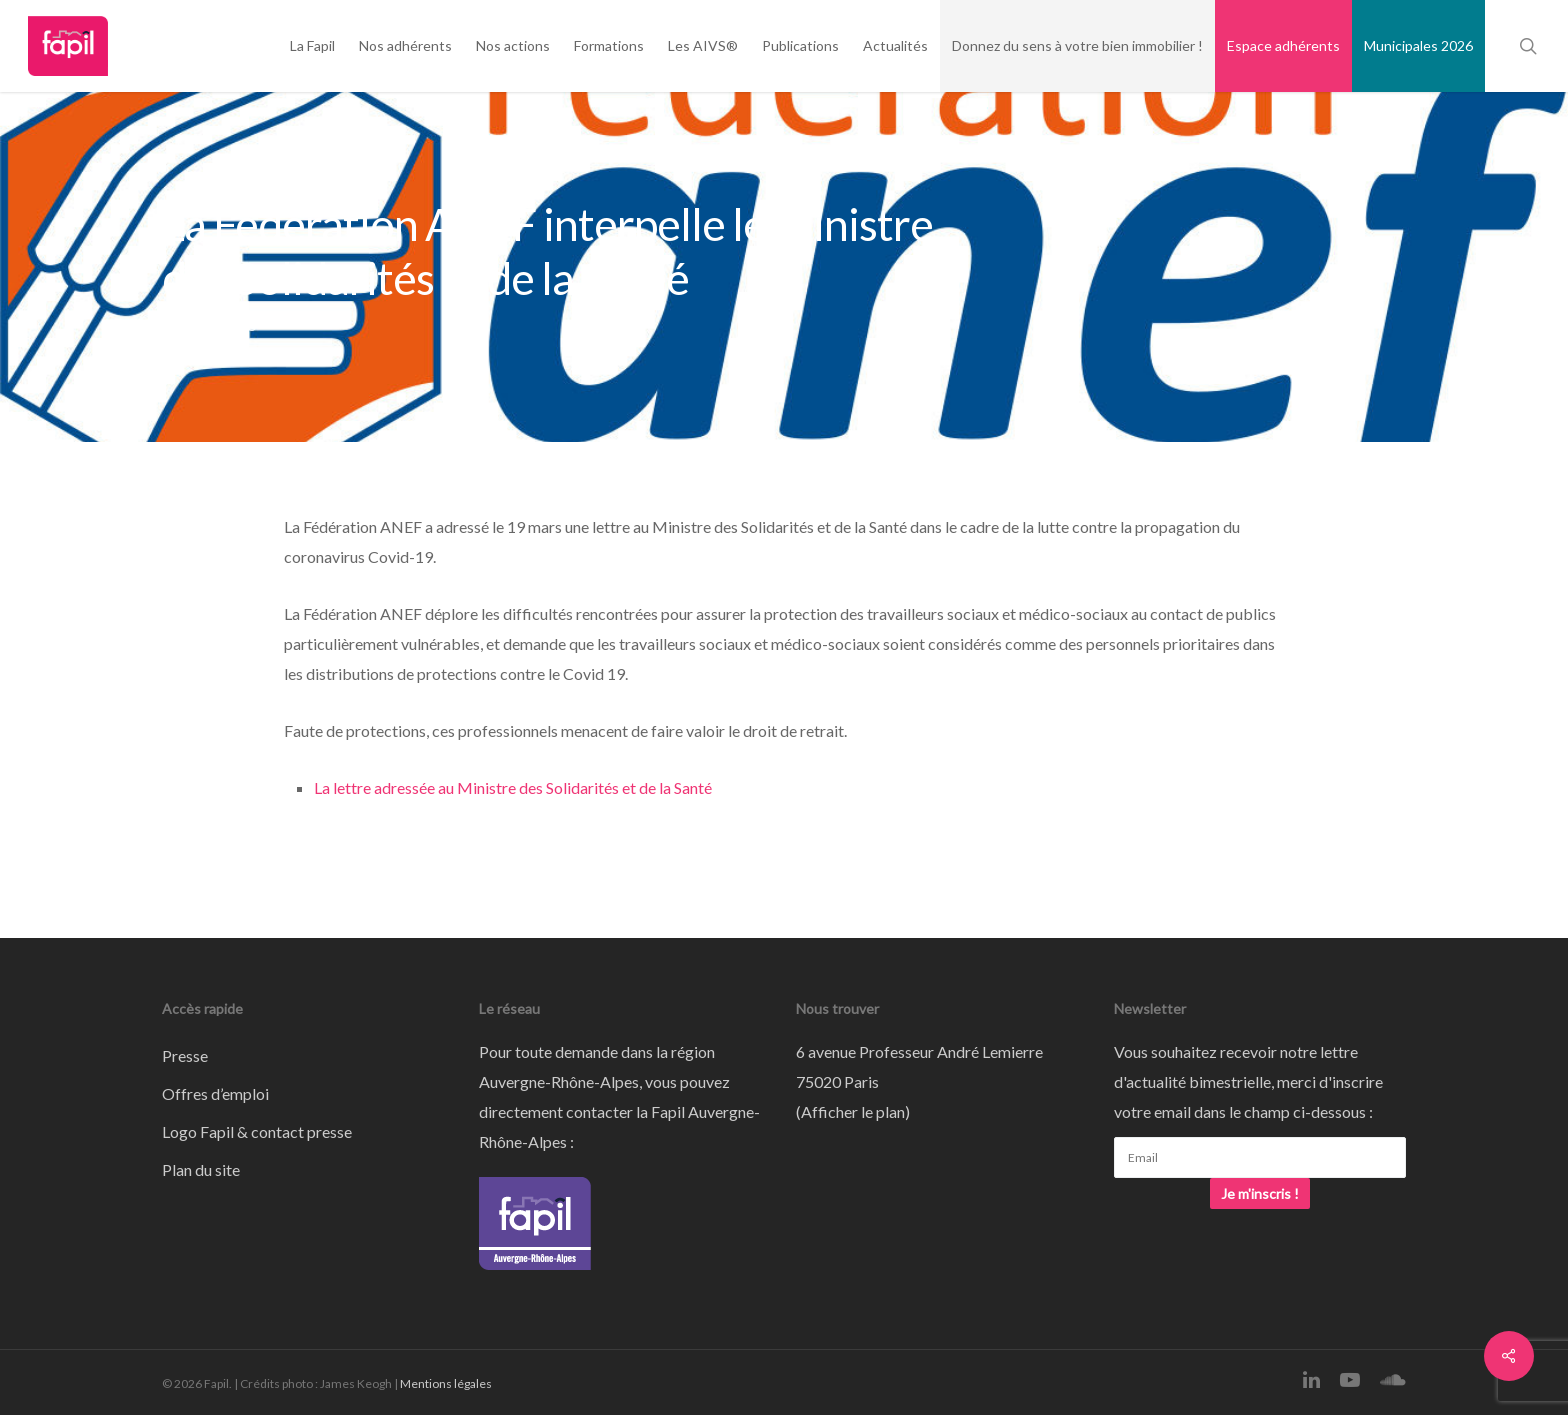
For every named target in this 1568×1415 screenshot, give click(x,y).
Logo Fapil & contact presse (257, 1131)
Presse (185, 1055)
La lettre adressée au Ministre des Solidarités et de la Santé (513, 787)
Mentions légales (446, 1383)
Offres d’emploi (215, 1093)
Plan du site (201, 1169)
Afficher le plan (853, 1111)
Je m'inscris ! (1260, 1193)
